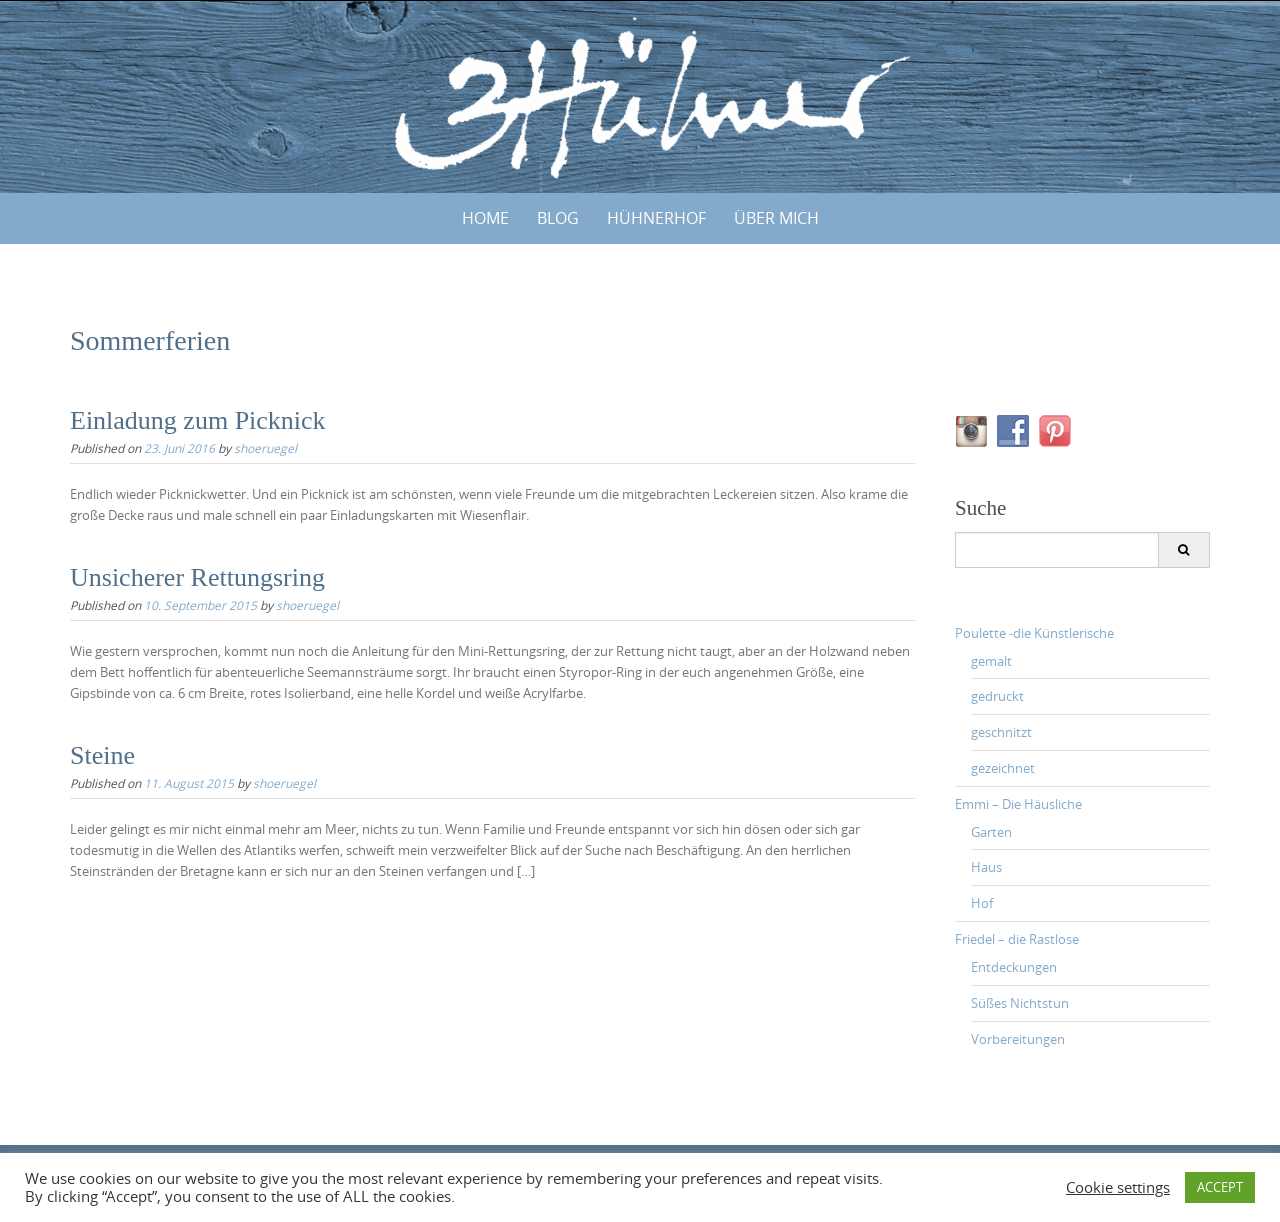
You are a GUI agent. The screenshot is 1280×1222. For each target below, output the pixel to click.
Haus (986, 867)
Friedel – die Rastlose (1017, 939)
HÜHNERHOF (656, 218)
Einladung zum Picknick (198, 420)
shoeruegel (265, 448)
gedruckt (997, 696)
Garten (991, 832)
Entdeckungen (1014, 967)
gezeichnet (1003, 768)
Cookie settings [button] (1118, 1188)
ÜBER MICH (776, 218)
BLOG (558, 218)
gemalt (991, 661)
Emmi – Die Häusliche (1018, 804)
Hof (982, 903)
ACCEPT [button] (1220, 1187)
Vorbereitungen (1018, 1039)
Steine (102, 755)
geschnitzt (1001, 732)
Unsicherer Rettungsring (197, 577)
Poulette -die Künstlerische (1034, 633)
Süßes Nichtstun (1020, 1003)
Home (485, 218)
